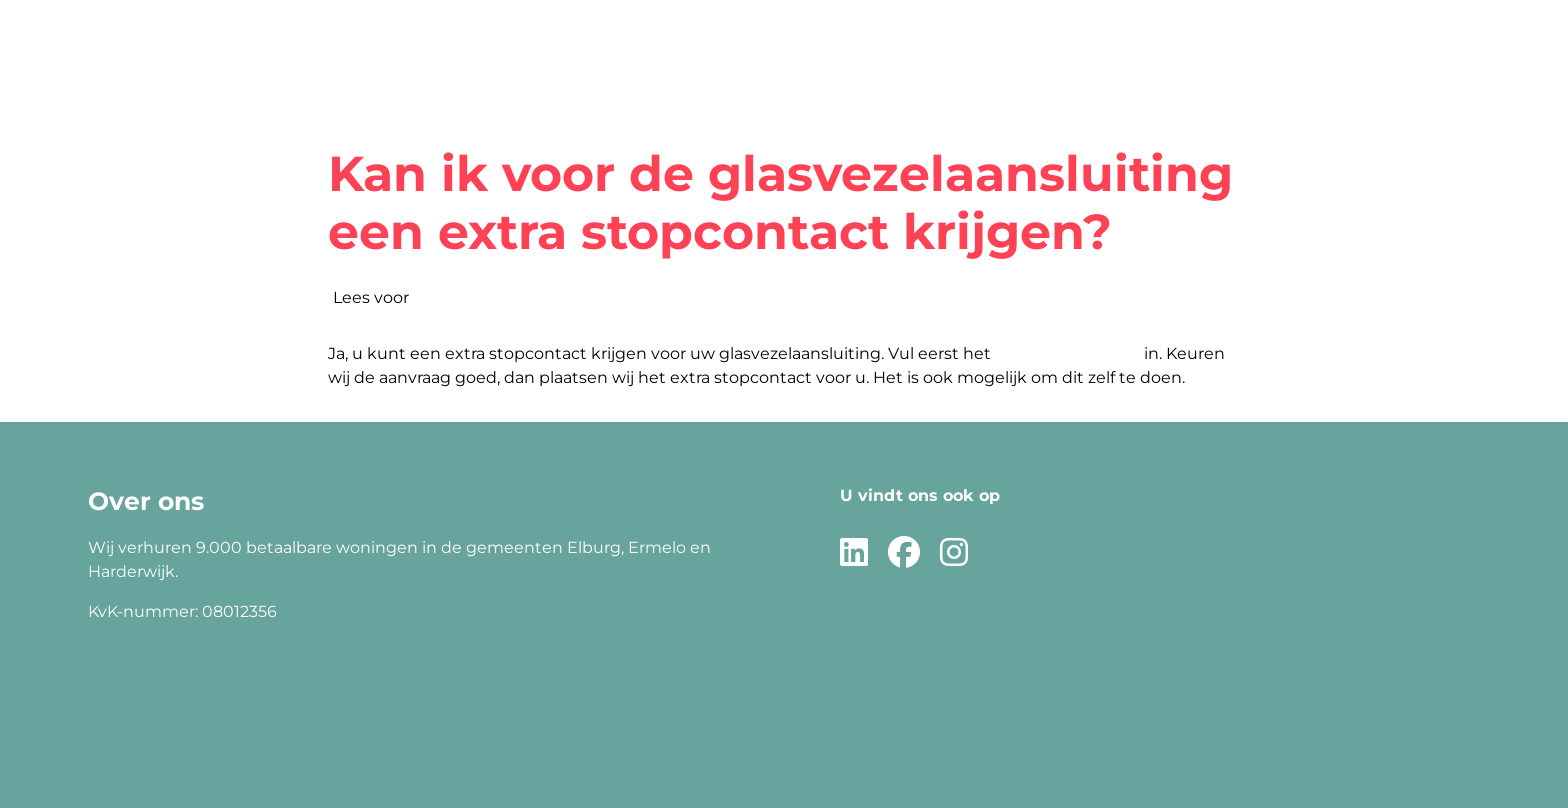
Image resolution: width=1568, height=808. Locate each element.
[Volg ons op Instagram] (954, 553)
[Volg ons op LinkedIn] (854, 553)
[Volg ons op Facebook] (904, 553)
